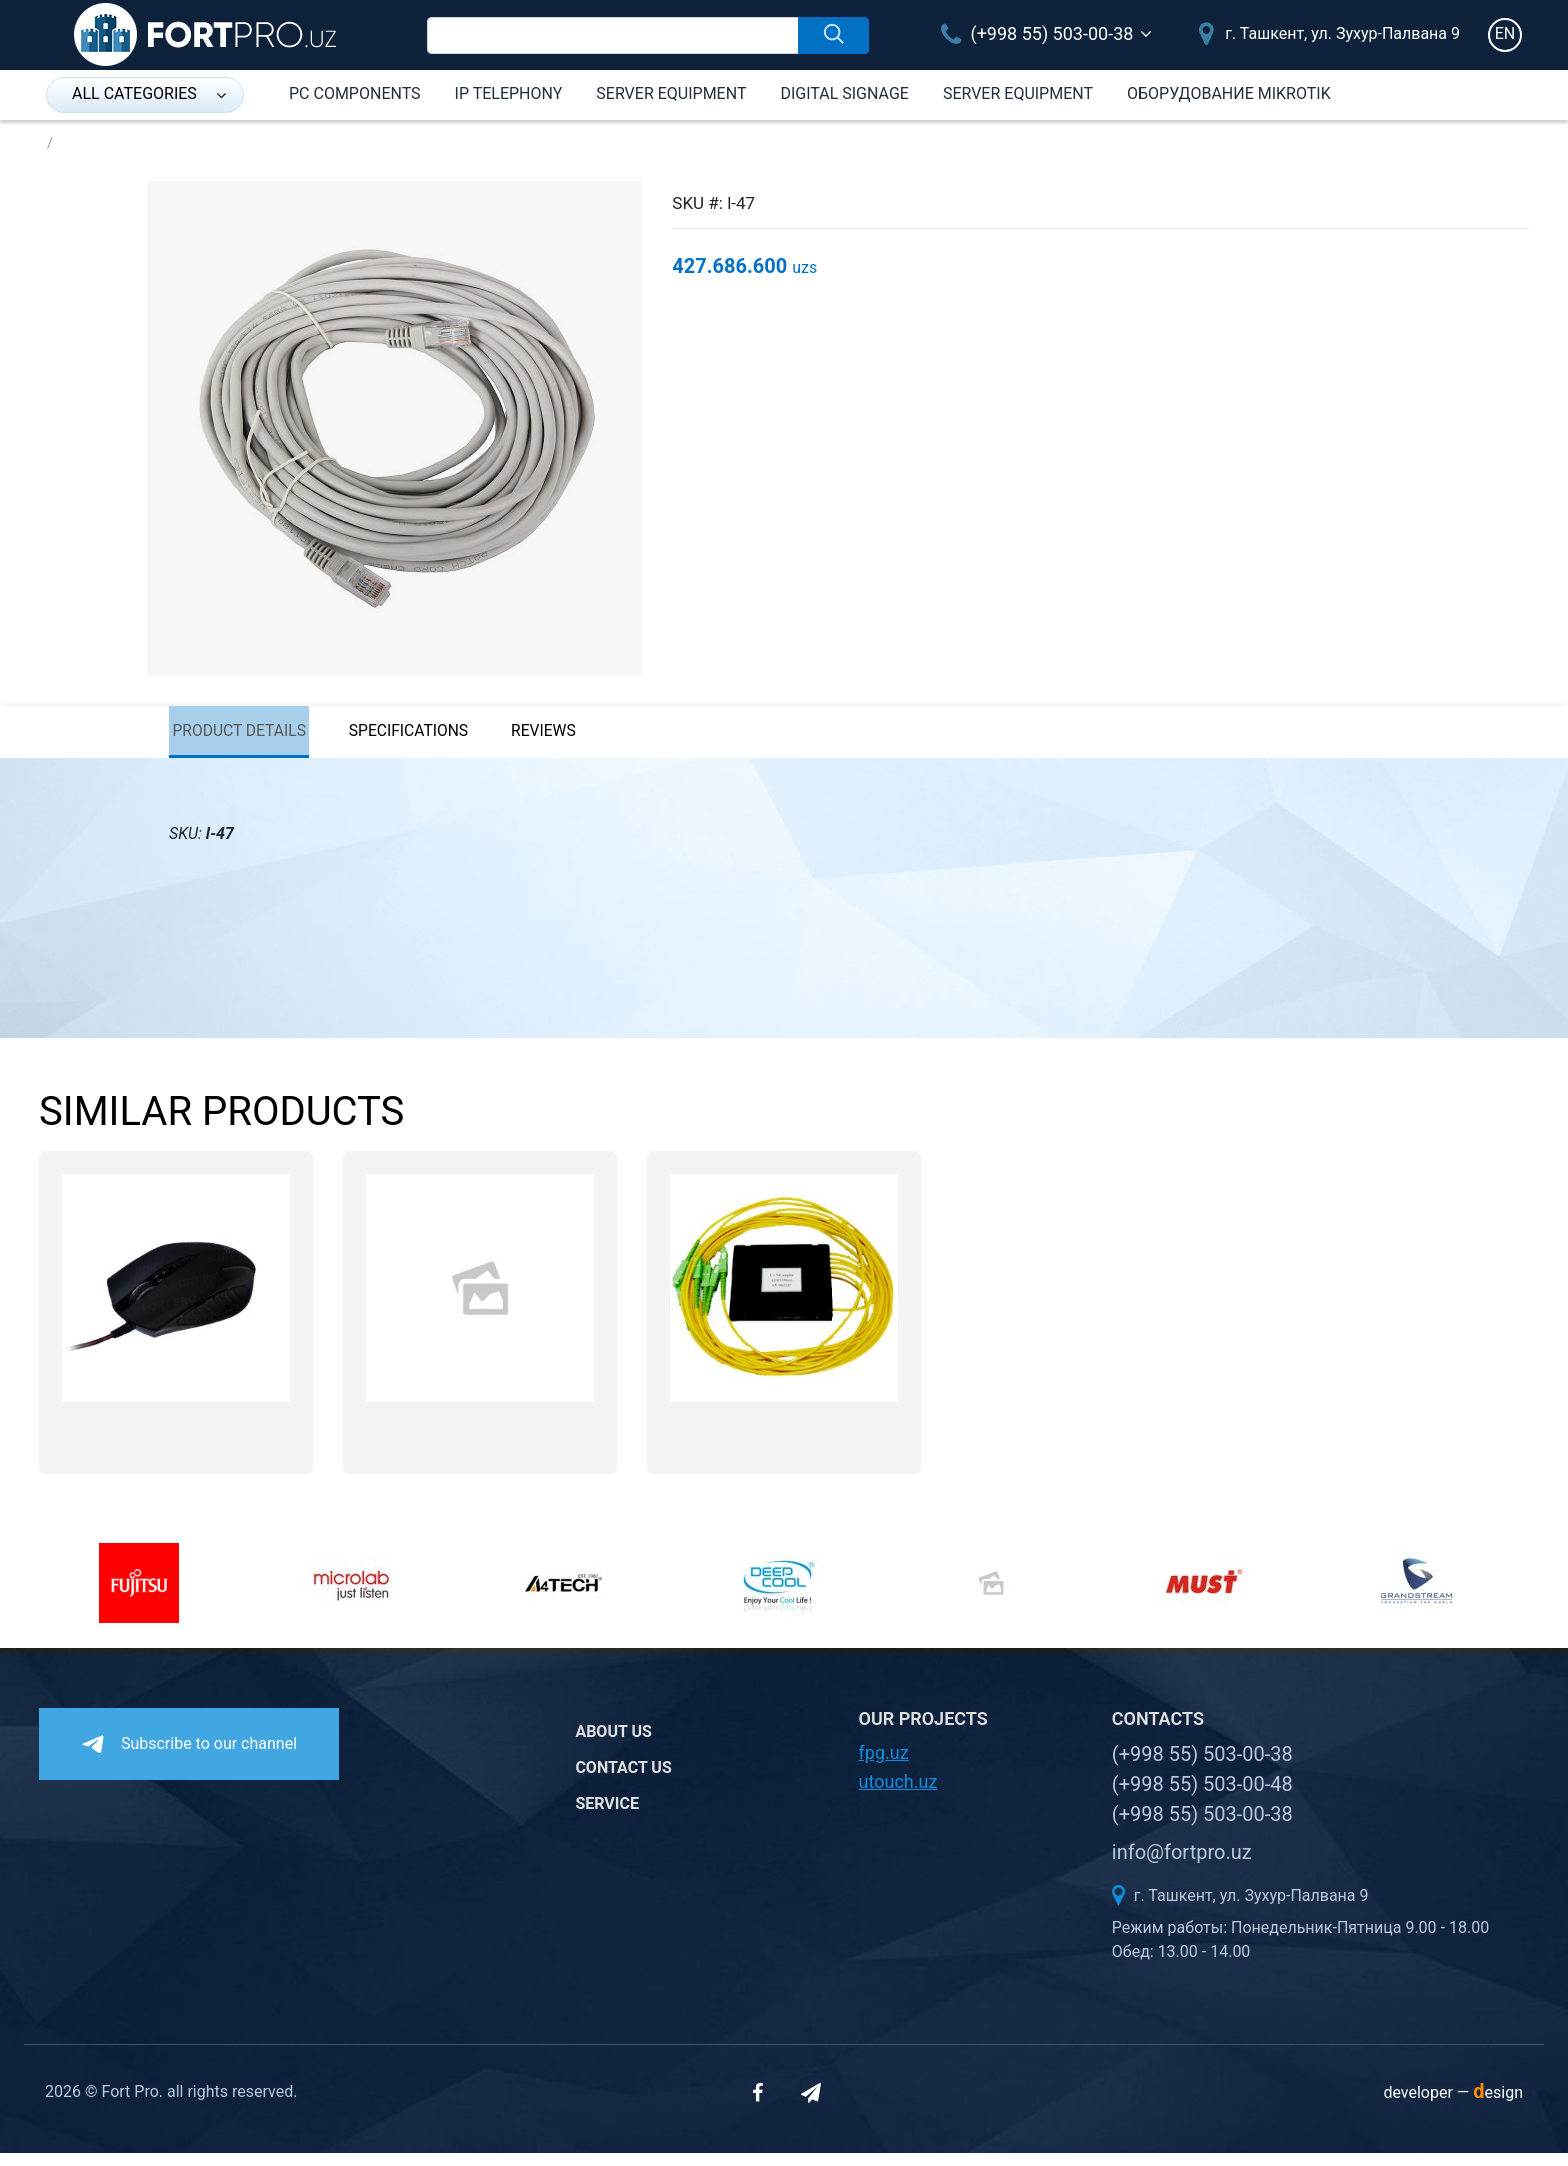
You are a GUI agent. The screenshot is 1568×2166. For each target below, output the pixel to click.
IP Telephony (509, 93)
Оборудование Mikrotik (1229, 93)
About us (613, 1743)
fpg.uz (884, 1765)
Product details (241, 738)
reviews (589, 738)
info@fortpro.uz (1182, 1865)
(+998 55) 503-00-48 (1202, 1797)
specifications (434, 738)
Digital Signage (844, 93)
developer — (1453, 2105)
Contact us (623, 1779)
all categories (149, 93)
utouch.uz (898, 1794)
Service (607, 1815)
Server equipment (671, 93)
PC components (355, 93)
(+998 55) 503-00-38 (1037, 33)
